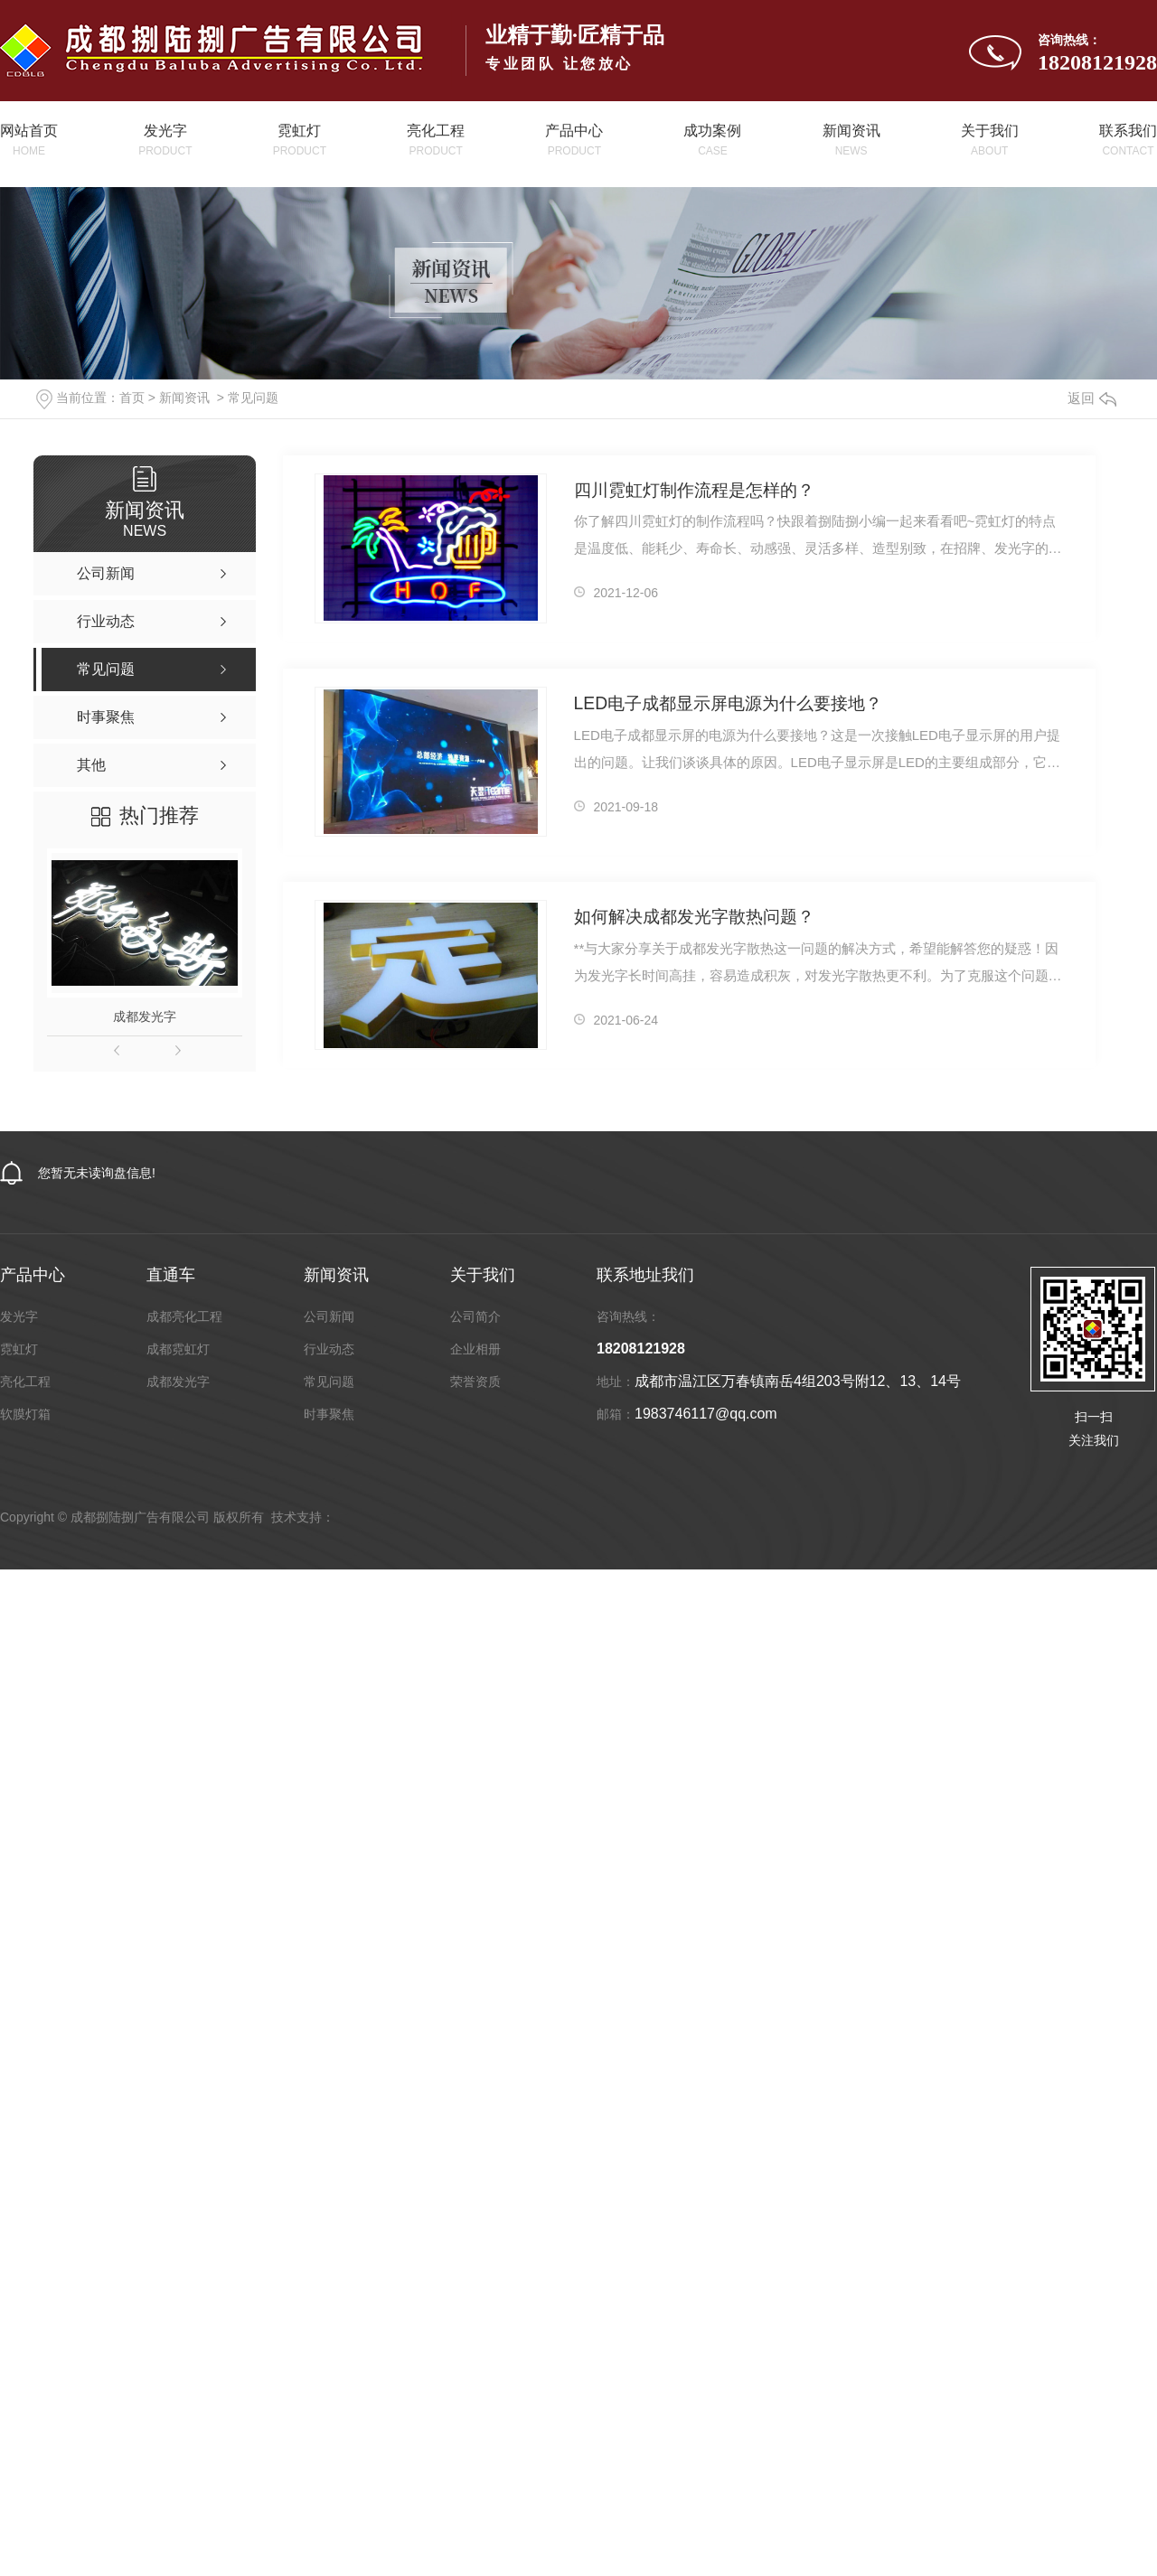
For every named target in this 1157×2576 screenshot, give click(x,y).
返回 (1092, 398)
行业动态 (329, 1349)
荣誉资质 (475, 1381)
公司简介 (475, 1316)
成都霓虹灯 (178, 1349)
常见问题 (253, 397)
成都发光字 (144, 1016)
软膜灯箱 (25, 1414)
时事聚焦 (329, 1414)
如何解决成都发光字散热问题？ (694, 916)
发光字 (19, 1316)
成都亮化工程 (184, 1316)
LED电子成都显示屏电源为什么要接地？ (727, 703)
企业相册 (475, 1349)
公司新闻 (329, 1316)
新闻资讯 (184, 397)
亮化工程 (25, 1381)
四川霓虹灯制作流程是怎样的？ (694, 490)
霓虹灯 (19, 1349)
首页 (132, 397)
